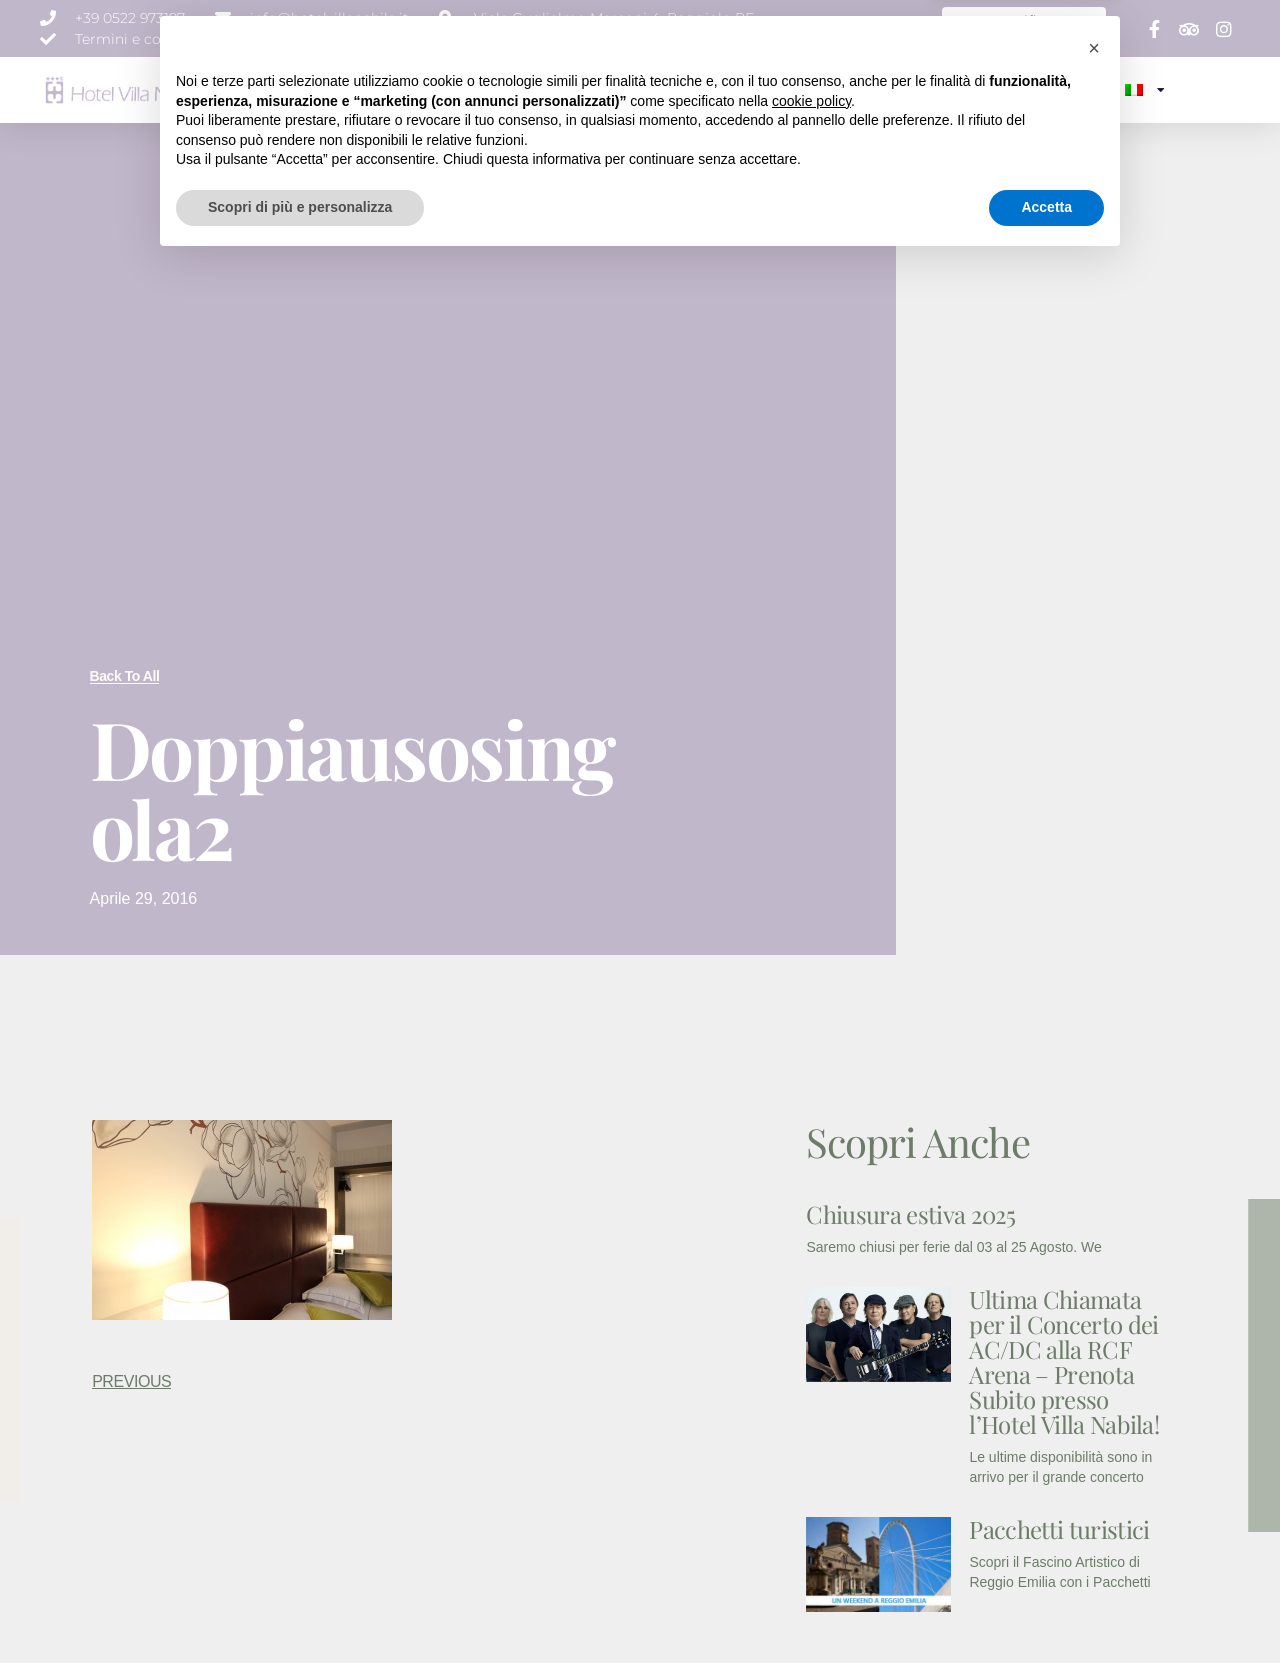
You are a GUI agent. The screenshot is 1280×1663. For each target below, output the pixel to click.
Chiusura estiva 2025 (910, 1214)
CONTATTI (1078, 89)
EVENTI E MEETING (674, 89)
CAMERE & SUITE (486, 89)
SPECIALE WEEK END (965, 89)
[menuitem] (1144, 90)
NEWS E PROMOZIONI (815, 89)
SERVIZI (577, 89)
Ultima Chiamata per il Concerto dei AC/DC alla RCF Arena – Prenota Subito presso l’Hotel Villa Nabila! (1064, 1361)
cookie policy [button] (811, 1502)
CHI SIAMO (385, 89)
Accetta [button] (1046, 1608)
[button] (1094, 1449)
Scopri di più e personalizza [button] (300, 1608)
